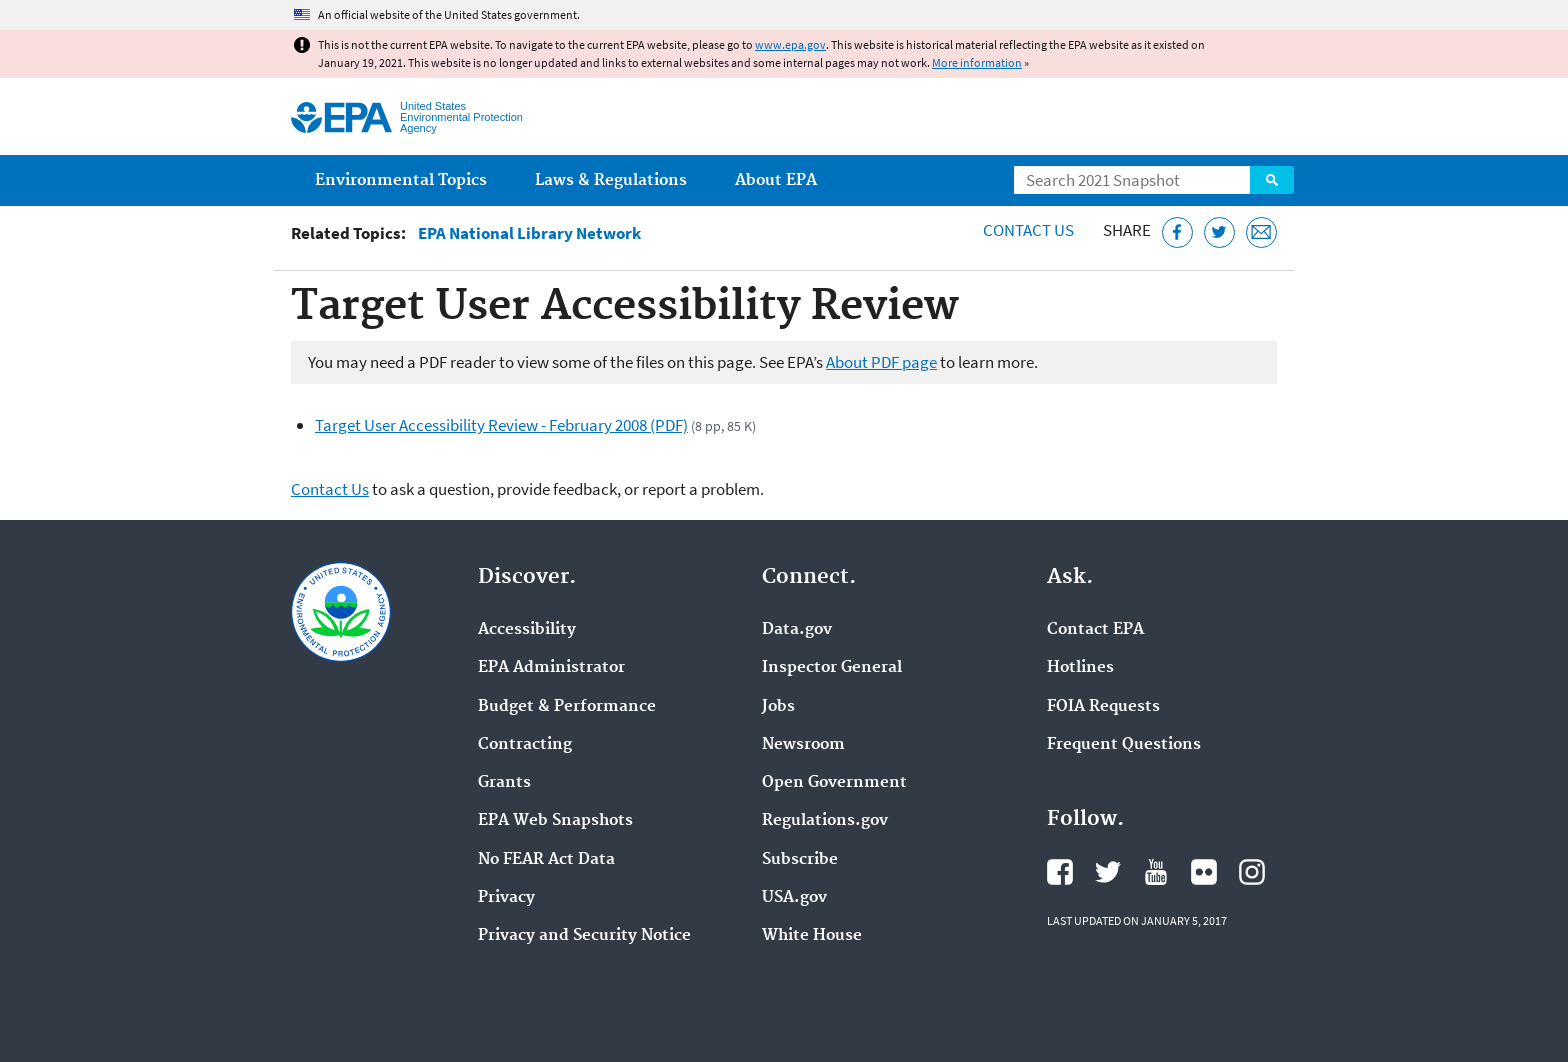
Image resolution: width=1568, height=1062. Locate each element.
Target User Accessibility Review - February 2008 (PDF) (501, 425)
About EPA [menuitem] (776, 180)
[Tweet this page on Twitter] (1219, 232)
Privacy (506, 898)
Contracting (525, 745)
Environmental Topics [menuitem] (401, 180)
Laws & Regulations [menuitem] (611, 180)
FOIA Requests (1103, 707)
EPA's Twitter (1108, 872)
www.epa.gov (790, 44)
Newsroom (803, 745)
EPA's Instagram (1252, 872)
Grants (504, 783)
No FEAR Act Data (546, 860)
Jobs (778, 707)
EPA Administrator (551, 668)
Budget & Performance (567, 707)
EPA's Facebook (1060, 872)
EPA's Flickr (1204, 872)
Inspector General (832, 668)
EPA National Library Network (529, 233)
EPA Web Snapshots (555, 821)
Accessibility (527, 630)
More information (977, 62)
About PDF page (881, 362)
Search (1272, 180)
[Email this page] (1261, 232)
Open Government (834, 783)
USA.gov (794, 898)
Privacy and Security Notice (584, 936)
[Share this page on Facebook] (1177, 232)
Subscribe (800, 860)
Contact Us (1028, 230)
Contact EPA (1095, 630)
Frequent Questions (1124, 745)
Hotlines (1080, 668)
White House (812, 936)
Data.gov (797, 630)
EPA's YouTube (1156, 872)
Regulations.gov (825, 821)
